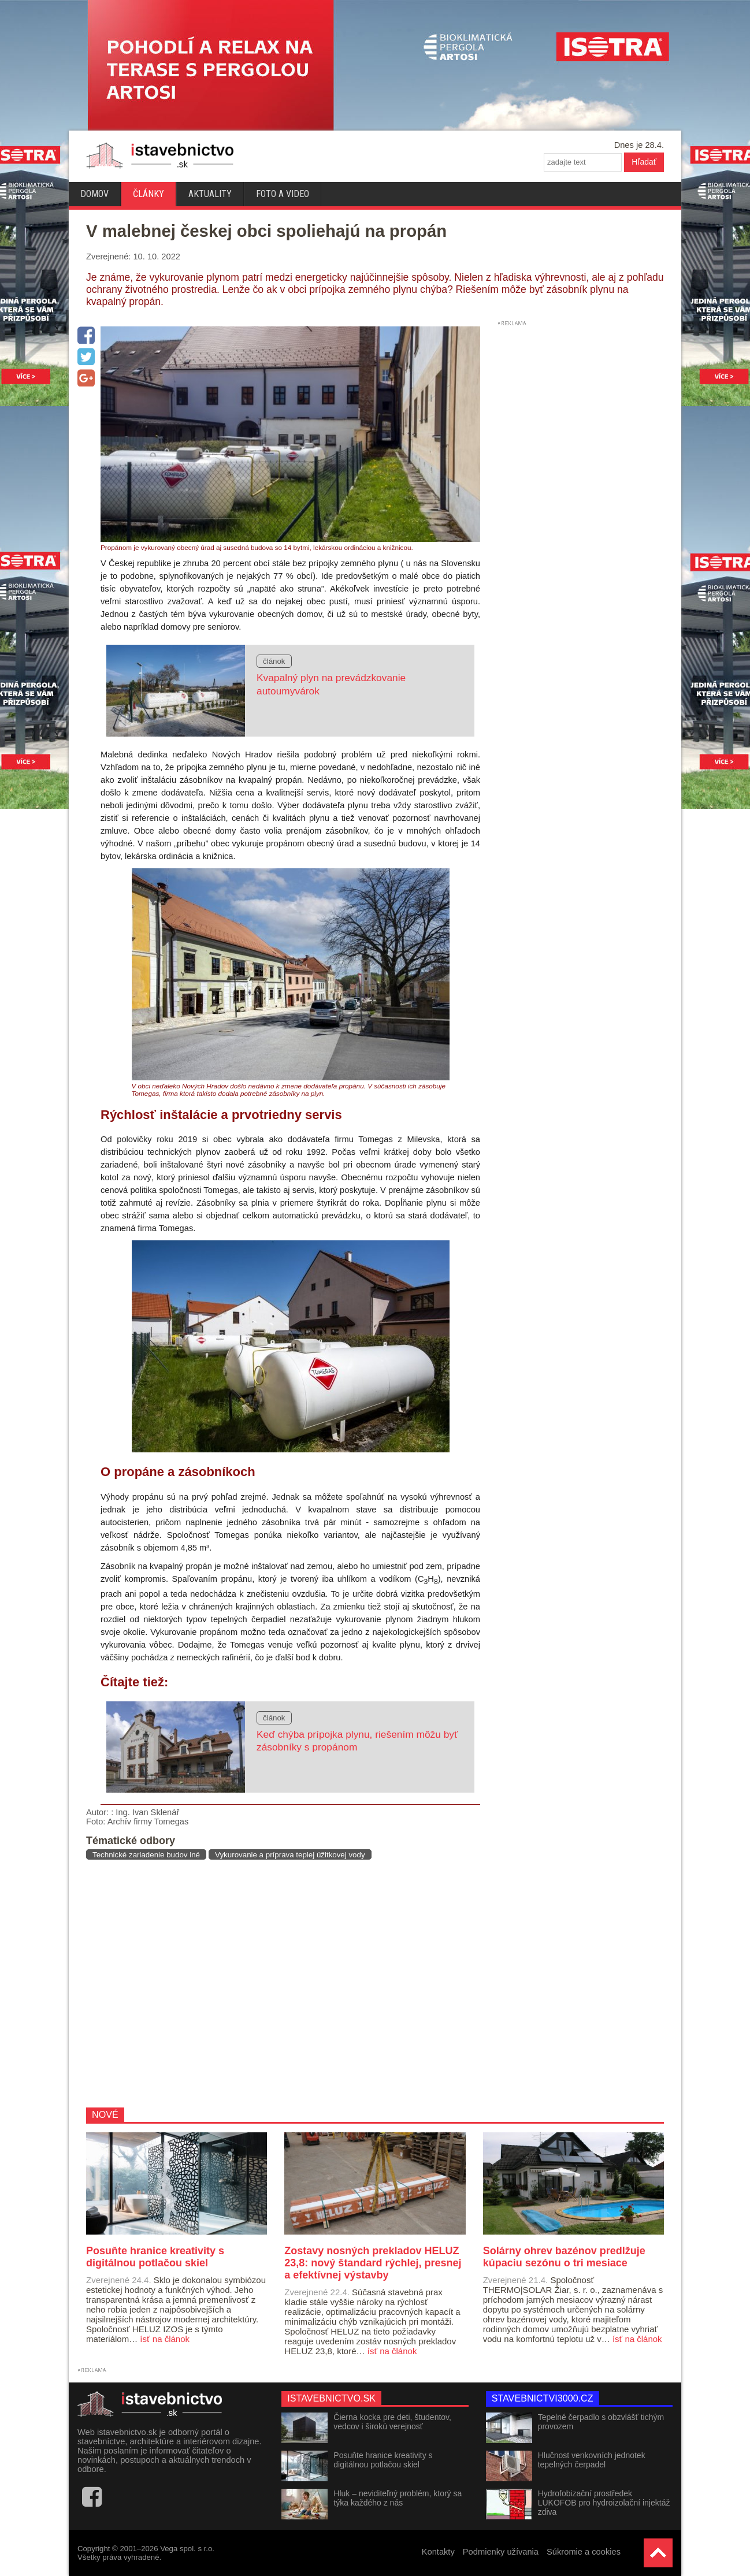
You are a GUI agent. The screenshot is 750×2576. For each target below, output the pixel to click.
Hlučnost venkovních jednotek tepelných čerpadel (591, 2460)
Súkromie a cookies (584, 2551)
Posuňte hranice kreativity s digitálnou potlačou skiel (382, 2460)
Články (148, 193)
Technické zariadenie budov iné (146, 1854)
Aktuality (210, 193)
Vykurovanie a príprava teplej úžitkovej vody (290, 1854)
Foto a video (282, 193)
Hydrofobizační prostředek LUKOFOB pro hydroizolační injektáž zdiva (604, 2502)
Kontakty (438, 2551)
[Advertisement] (278, 1983)
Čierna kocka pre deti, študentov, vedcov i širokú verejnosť (392, 2422)
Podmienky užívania (501, 2551)
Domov (94, 193)
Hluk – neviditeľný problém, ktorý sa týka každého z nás (397, 2498)
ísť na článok (165, 2339)
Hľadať (644, 161)
